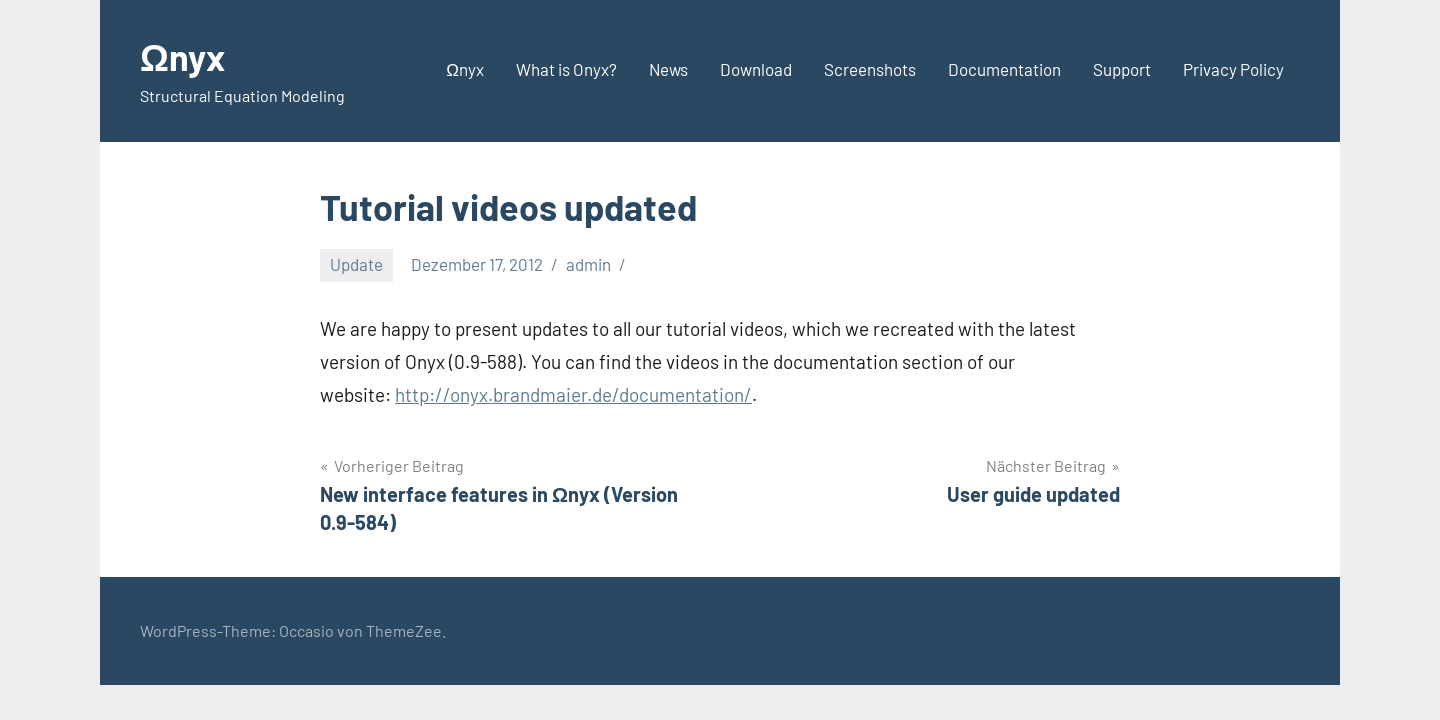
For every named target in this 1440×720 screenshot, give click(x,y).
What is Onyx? (566, 69)
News (668, 69)
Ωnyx (182, 56)
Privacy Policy (1233, 69)
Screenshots (870, 69)
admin (588, 264)
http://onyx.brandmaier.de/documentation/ (573, 394)
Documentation (1004, 69)
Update (356, 264)
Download (756, 69)
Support (1122, 69)
